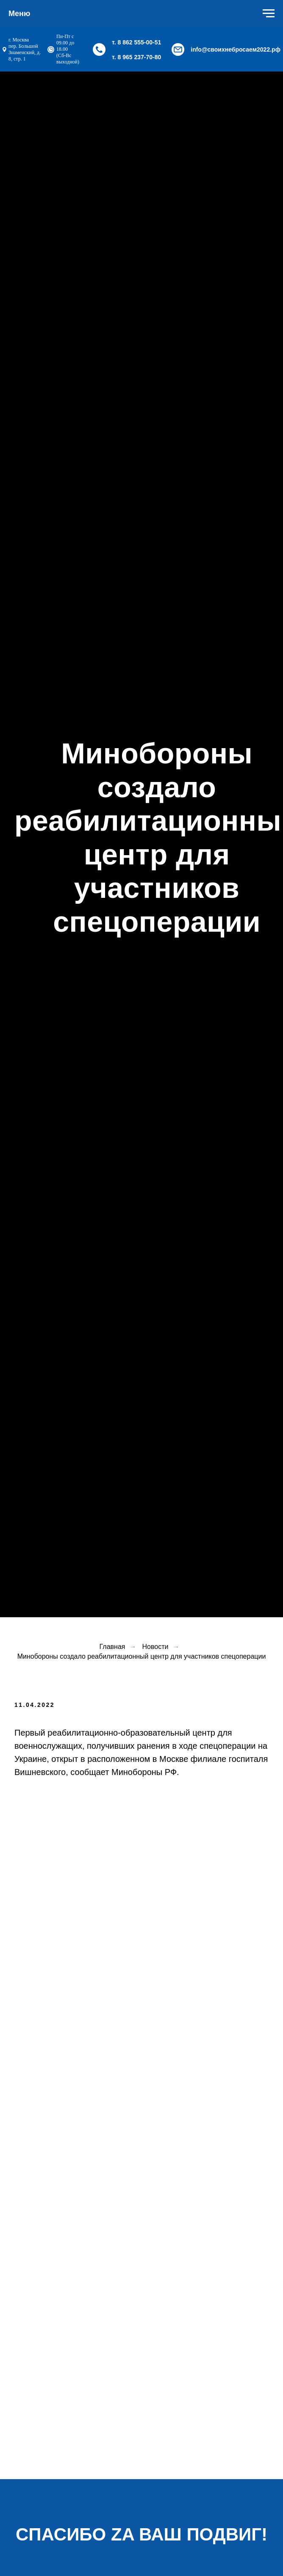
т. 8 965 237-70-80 (136, 57)
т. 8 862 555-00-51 (136, 42)
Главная (112, 1646)
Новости (155, 1646)
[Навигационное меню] (269, 13)
